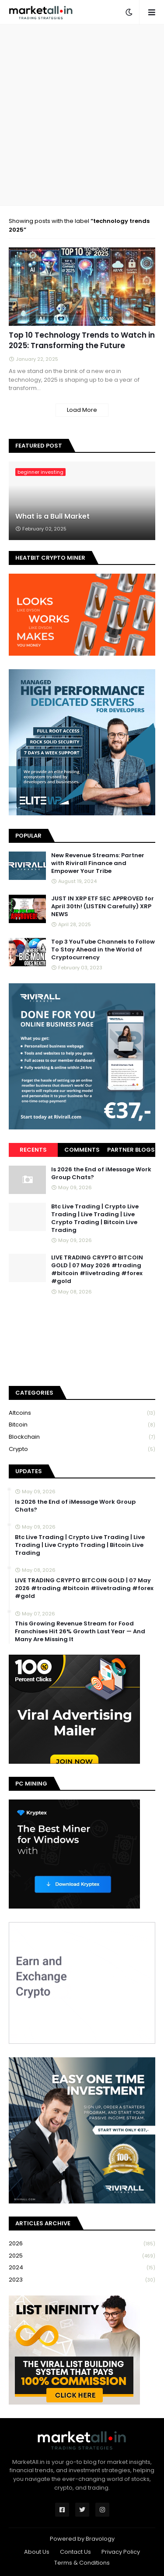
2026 (82, 2243)
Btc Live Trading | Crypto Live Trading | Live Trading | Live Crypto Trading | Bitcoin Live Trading (95, 1219)
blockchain (82, 1437)
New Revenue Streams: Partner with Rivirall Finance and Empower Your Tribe (97, 863)
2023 (82, 2279)
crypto (82, 1449)
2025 (82, 2256)
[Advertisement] (82, 115)
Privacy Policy (120, 2552)
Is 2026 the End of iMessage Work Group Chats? (101, 1173)
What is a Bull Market (52, 516)
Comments (82, 1150)
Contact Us (75, 2552)
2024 (82, 2267)
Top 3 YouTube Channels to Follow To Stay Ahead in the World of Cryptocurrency (103, 949)
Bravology (100, 2539)
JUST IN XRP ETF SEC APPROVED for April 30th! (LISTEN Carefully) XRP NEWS (102, 906)
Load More (82, 410)
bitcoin (82, 1425)
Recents (33, 1150)
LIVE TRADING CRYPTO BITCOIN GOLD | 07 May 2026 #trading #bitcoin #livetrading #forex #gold (97, 1270)
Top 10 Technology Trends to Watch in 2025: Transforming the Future (82, 340)
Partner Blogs (131, 1150)
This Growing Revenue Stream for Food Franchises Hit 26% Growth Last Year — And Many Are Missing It (80, 1631)
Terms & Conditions (82, 2563)
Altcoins (82, 1413)
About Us (36, 2552)
